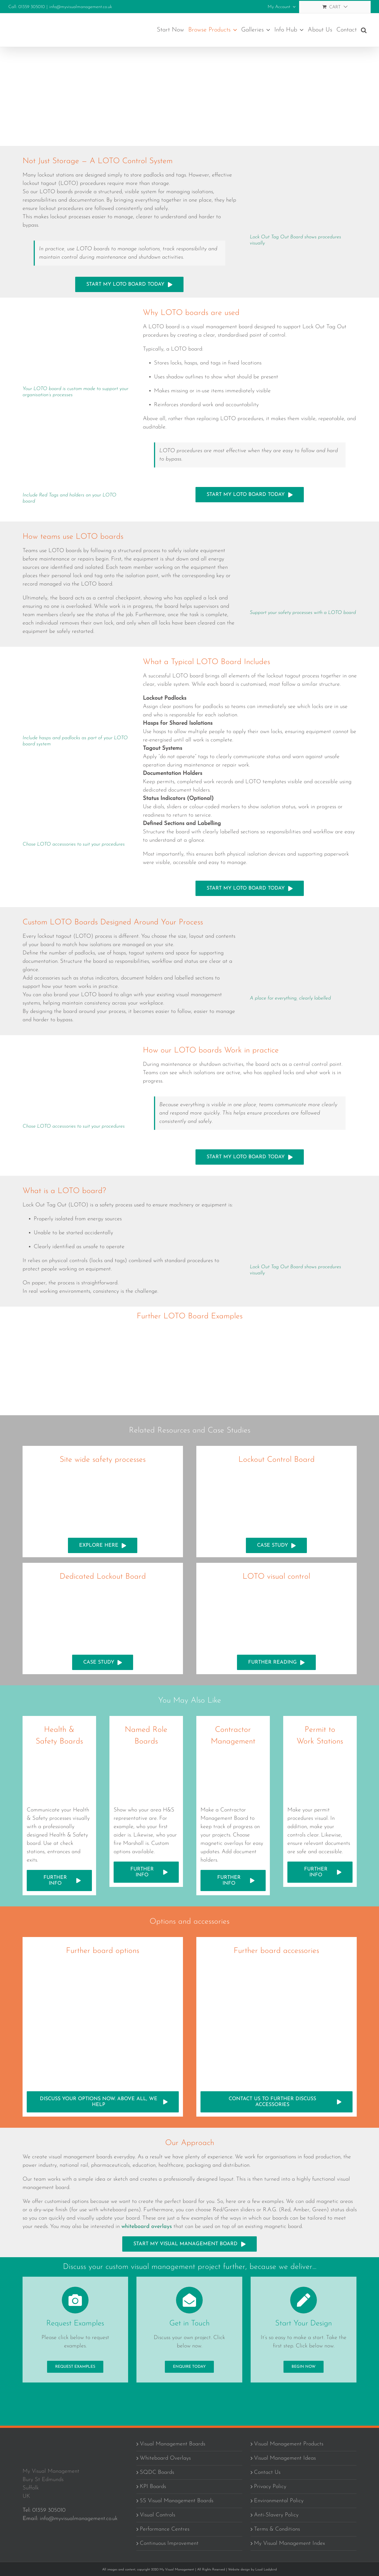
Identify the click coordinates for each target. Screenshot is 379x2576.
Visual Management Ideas (285, 2458)
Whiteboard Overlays (165, 2458)
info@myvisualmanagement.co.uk (80, 7)
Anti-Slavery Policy (276, 2515)
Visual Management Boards (172, 2444)
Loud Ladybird (266, 2570)
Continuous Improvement (169, 2543)
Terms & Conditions (277, 2529)
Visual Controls (157, 2515)
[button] (363, 30)
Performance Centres (164, 2529)
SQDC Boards (157, 2472)
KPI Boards (153, 2487)
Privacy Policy (270, 2487)
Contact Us (267, 2472)
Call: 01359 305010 (26, 7)
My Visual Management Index (289, 2543)
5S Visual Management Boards (176, 2501)
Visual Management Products (288, 2444)
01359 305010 (48, 2510)
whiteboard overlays (146, 2226)
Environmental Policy (279, 2501)
